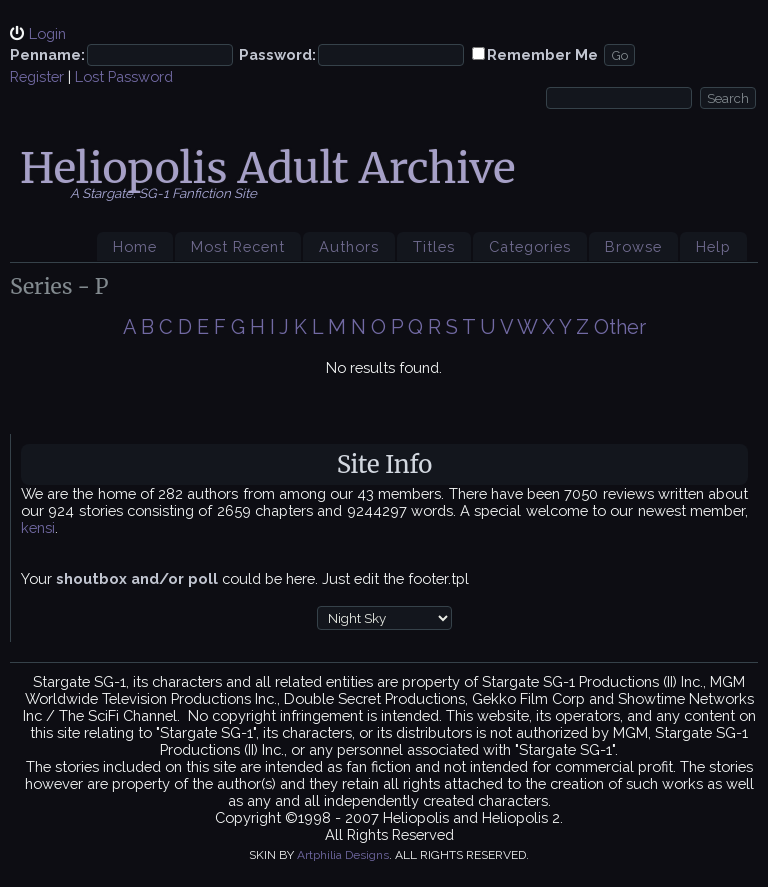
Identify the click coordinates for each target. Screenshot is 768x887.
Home (135, 246)
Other (620, 327)
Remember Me (542, 54)
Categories (530, 246)
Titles (434, 246)
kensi (38, 527)
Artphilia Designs (343, 855)
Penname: (47, 54)
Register (37, 76)
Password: (277, 54)
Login (47, 33)
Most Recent (238, 246)
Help (713, 246)
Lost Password (124, 76)
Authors (349, 246)
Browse (633, 246)
